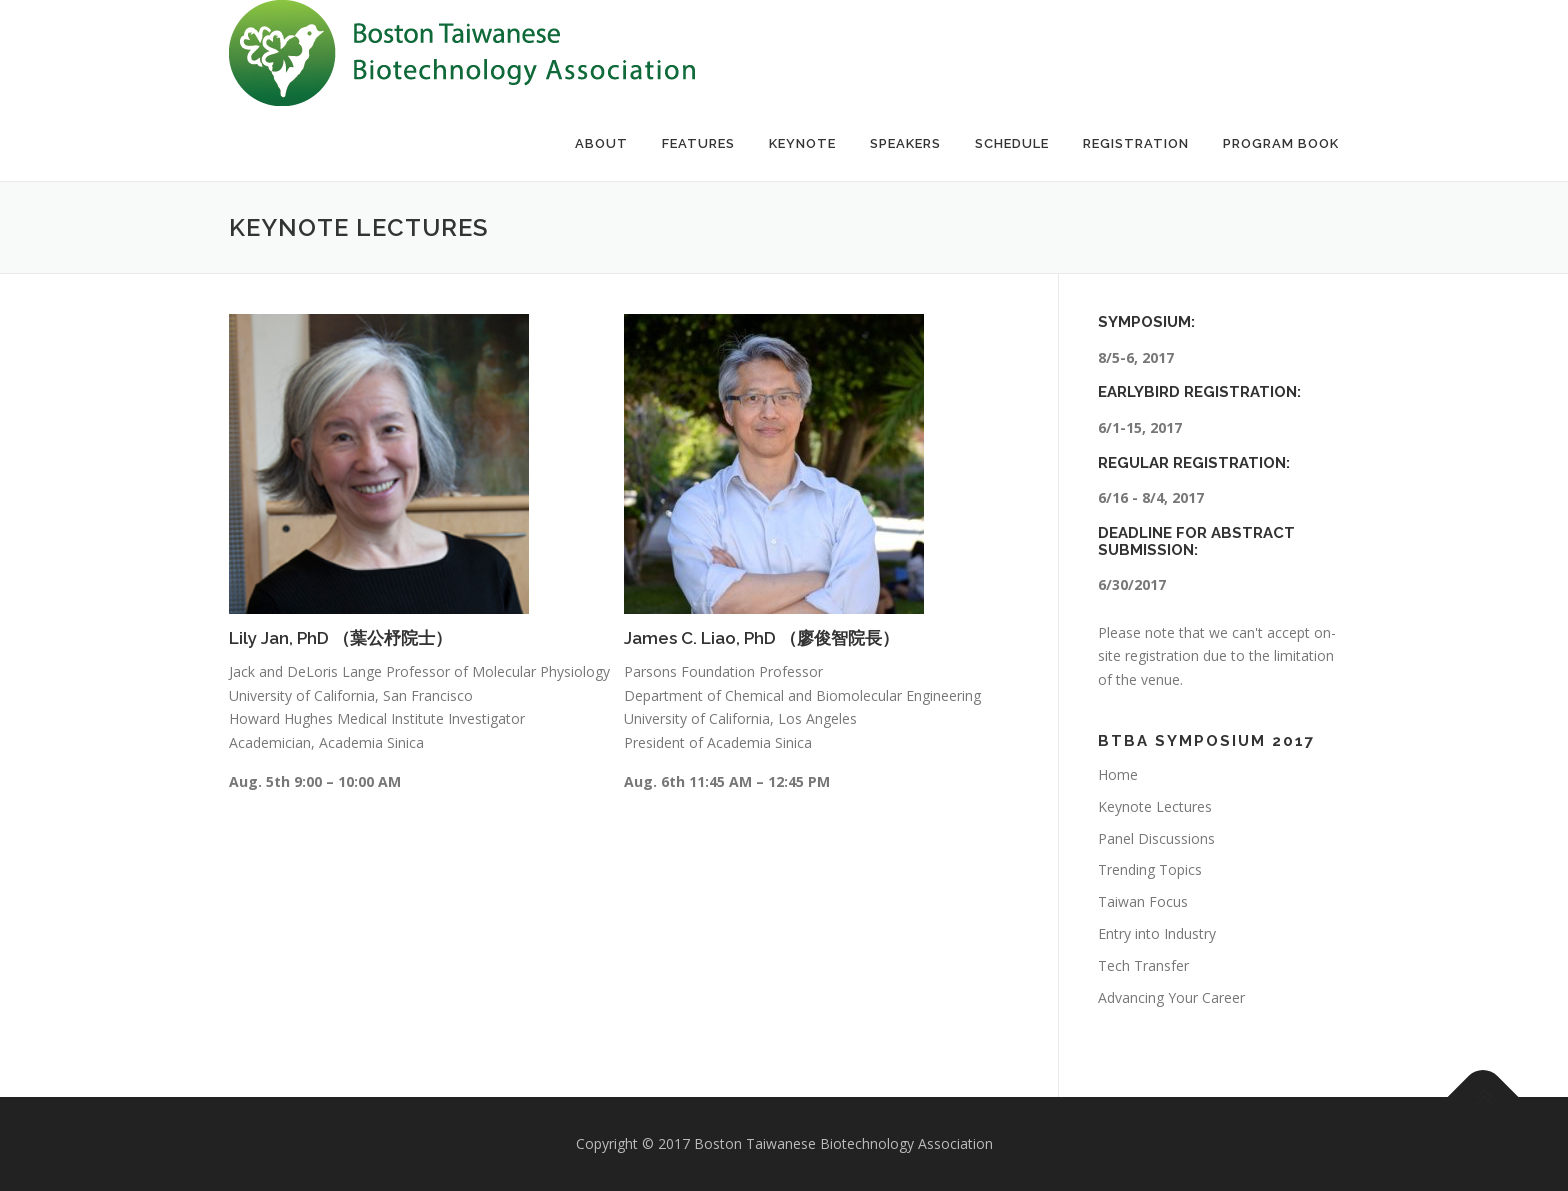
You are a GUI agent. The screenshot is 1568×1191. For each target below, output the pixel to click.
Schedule (1012, 143)
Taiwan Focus (1143, 901)
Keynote (802, 143)
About (601, 143)
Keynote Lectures (1155, 806)
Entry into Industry (1157, 933)
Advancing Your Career (1171, 997)
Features (698, 143)
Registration (1136, 143)
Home (1118, 774)
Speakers (905, 143)
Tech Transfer (1143, 965)
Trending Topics (1150, 869)
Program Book (1281, 143)
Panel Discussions (1156, 838)
